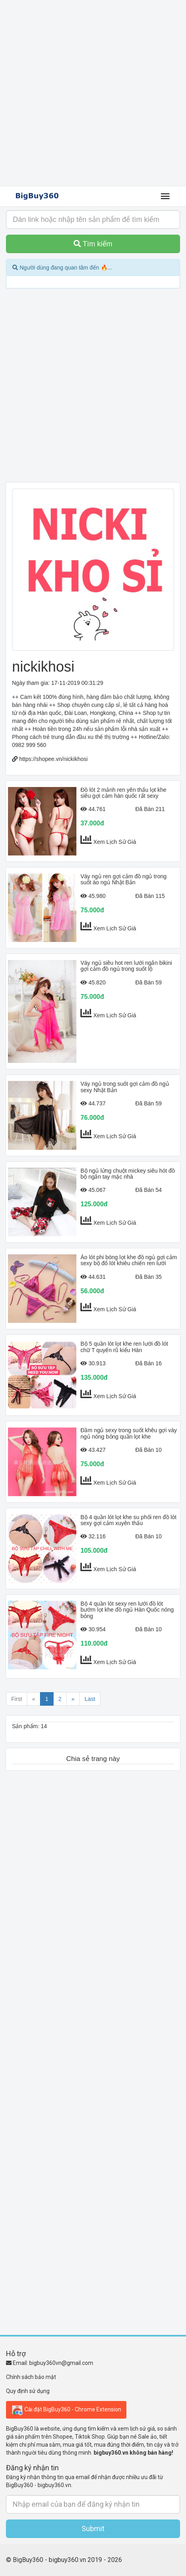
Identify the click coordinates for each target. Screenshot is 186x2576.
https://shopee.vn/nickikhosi (53, 759)
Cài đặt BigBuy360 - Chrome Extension (66, 2410)
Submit (93, 2528)
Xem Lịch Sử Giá (114, 842)
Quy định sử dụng (28, 2391)
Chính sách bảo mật (31, 2377)
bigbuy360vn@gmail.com (61, 2363)
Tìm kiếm (93, 244)
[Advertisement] (93, 93)
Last (89, 1699)
